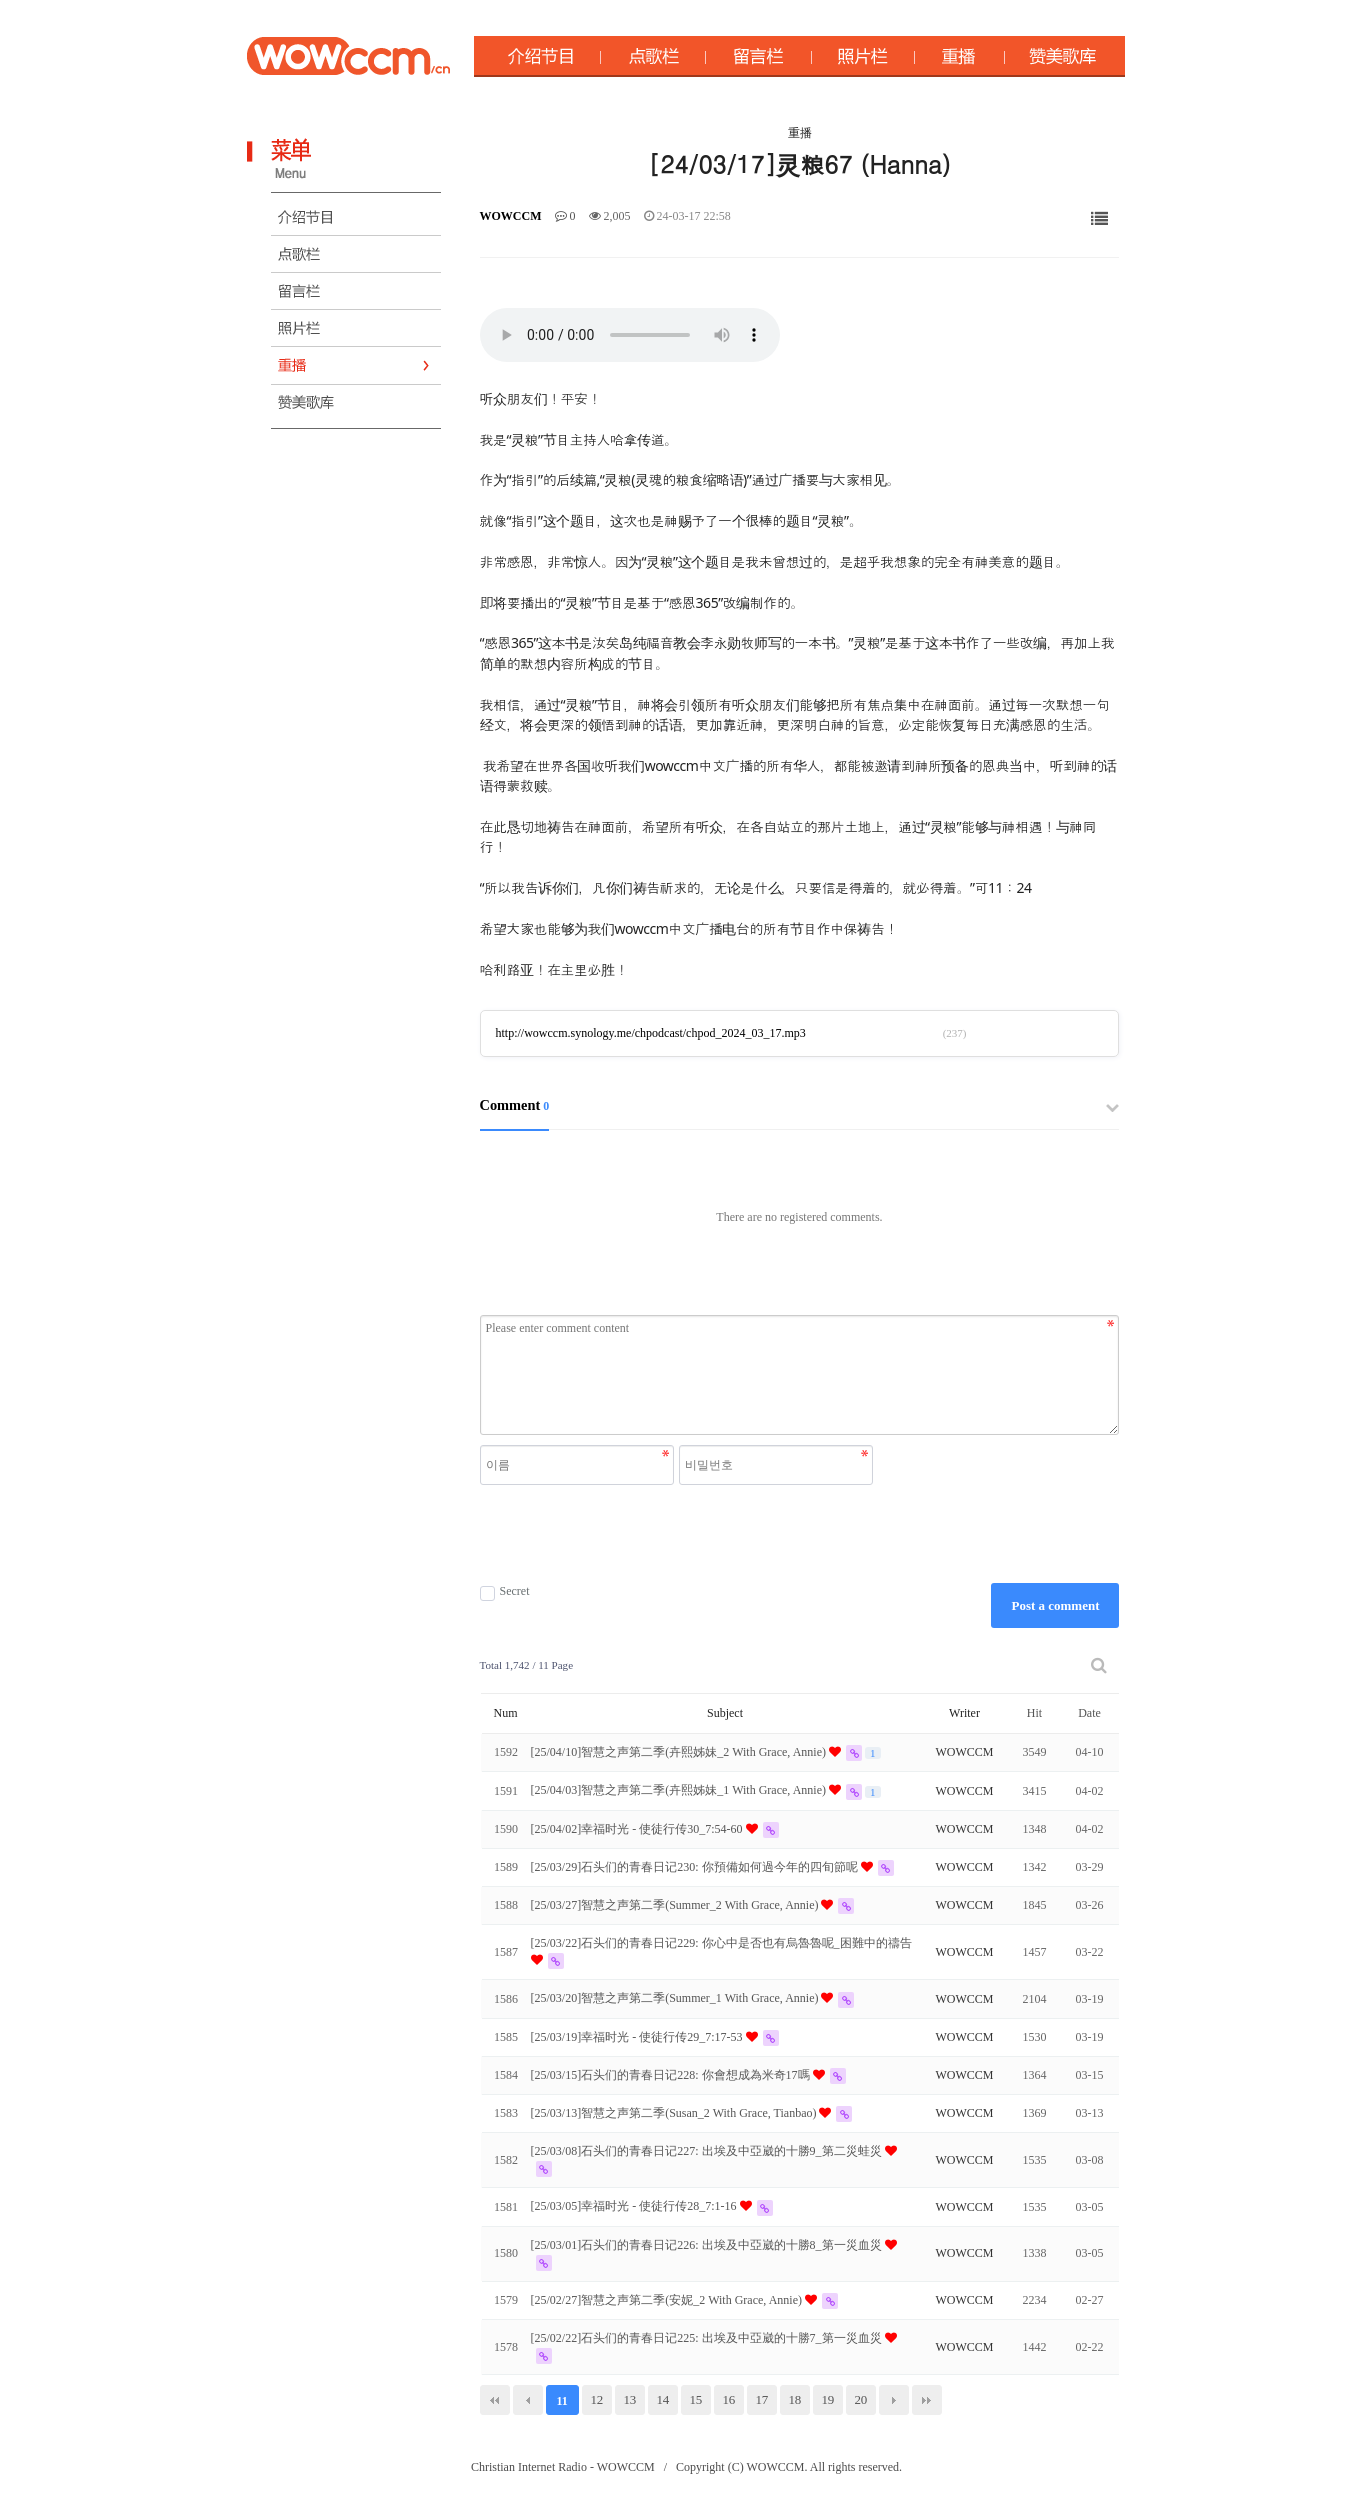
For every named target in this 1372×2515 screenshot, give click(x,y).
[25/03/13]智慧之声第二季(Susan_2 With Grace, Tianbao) (675, 2113)
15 (695, 2399)
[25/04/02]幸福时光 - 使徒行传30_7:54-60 (638, 1829)
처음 (495, 2400)
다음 (894, 2400)
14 (662, 2399)
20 (860, 2399)
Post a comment (1055, 1605)
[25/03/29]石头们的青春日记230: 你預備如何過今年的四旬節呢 (696, 1867)
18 (794, 2399)
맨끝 (927, 2400)
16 (728, 2399)
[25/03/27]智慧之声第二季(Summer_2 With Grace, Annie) (676, 1905)
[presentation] (679, 1534)
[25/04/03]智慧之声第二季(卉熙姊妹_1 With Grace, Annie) (680, 1790)
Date (1089, 1713)
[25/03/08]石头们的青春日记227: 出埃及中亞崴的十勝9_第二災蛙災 (708, 2151)
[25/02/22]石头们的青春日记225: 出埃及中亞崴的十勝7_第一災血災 (708, 2338)
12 (596, 2399)
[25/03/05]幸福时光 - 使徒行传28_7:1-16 (635, 2206)
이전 (528, 2400)
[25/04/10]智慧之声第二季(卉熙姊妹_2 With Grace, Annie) (680, 1752)
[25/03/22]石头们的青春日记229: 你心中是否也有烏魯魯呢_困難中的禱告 (721, 1943)
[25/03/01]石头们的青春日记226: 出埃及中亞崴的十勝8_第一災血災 (708, 2245)
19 (827, 2399)
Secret (505, 1591)
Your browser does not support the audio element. (630, 335)
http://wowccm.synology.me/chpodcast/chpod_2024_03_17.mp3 (651, 1033)
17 (761, 2399)
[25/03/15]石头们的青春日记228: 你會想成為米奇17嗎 (672, 2075)
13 (629, 2399)
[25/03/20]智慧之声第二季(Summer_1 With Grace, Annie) (676, 1998)
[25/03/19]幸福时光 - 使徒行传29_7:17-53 (638, 2037)
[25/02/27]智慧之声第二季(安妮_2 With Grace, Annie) (668, 2300)
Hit (1034, 1713)
